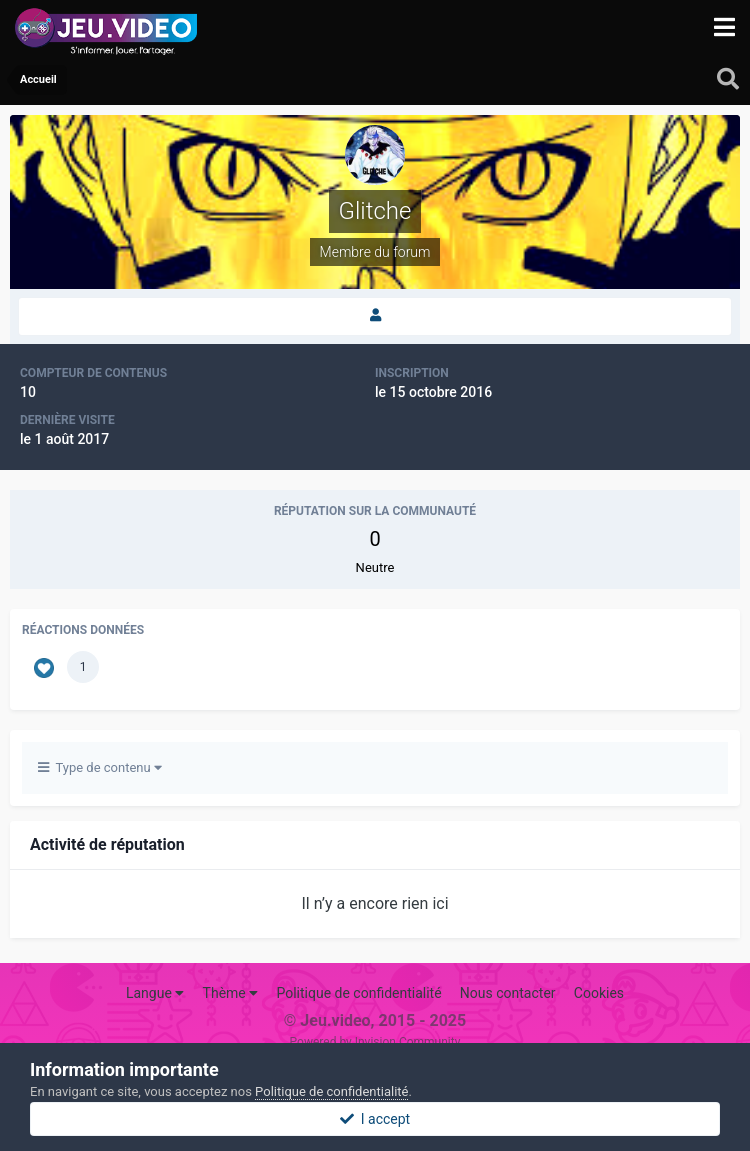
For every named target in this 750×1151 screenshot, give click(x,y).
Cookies (599, 993)
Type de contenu (100, 767)
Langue (155, 993)
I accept (375, 1119)
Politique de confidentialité (358, 993)
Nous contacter (508, 993)
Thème (231, 993)
